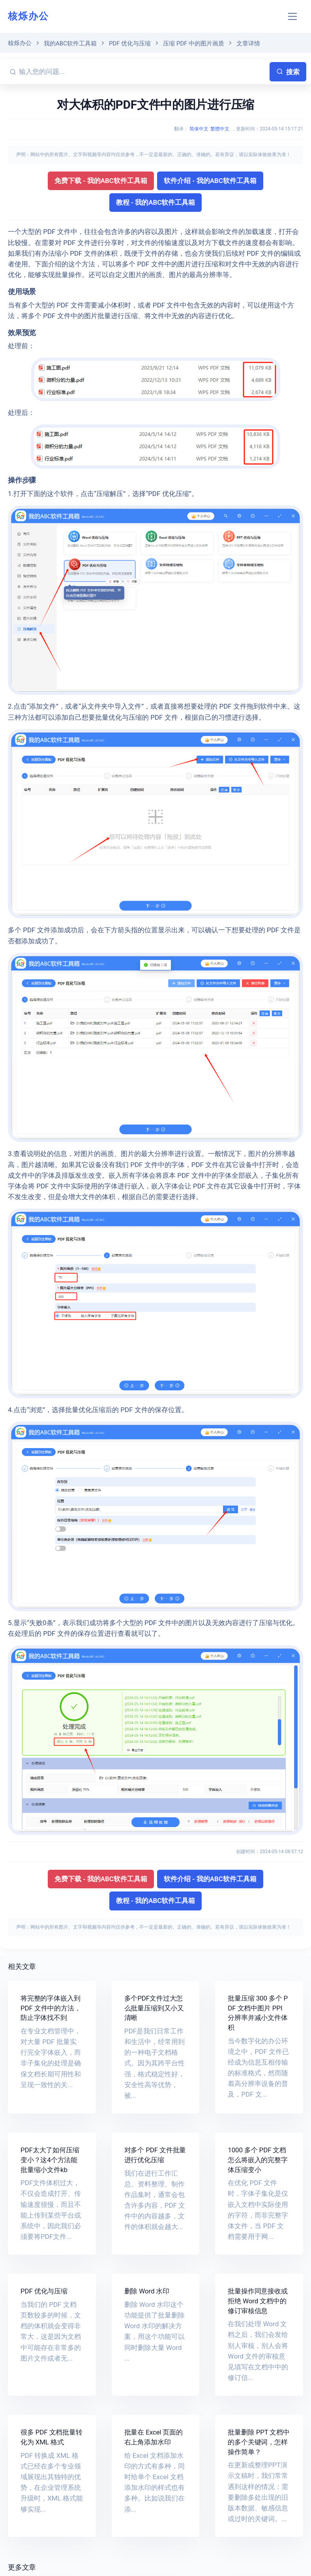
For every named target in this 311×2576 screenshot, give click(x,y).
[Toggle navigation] (293, 16)
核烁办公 (28, 16)
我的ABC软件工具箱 (70, 43)
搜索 (288, 72)
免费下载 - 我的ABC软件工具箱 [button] (100, 181)
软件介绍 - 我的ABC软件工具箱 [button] (210, 181)
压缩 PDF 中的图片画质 (193, 43)
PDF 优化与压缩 (130, 43)
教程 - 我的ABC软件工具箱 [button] (155, 202)
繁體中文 (219, 129)
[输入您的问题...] (142, 71)
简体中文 (198, 129)
